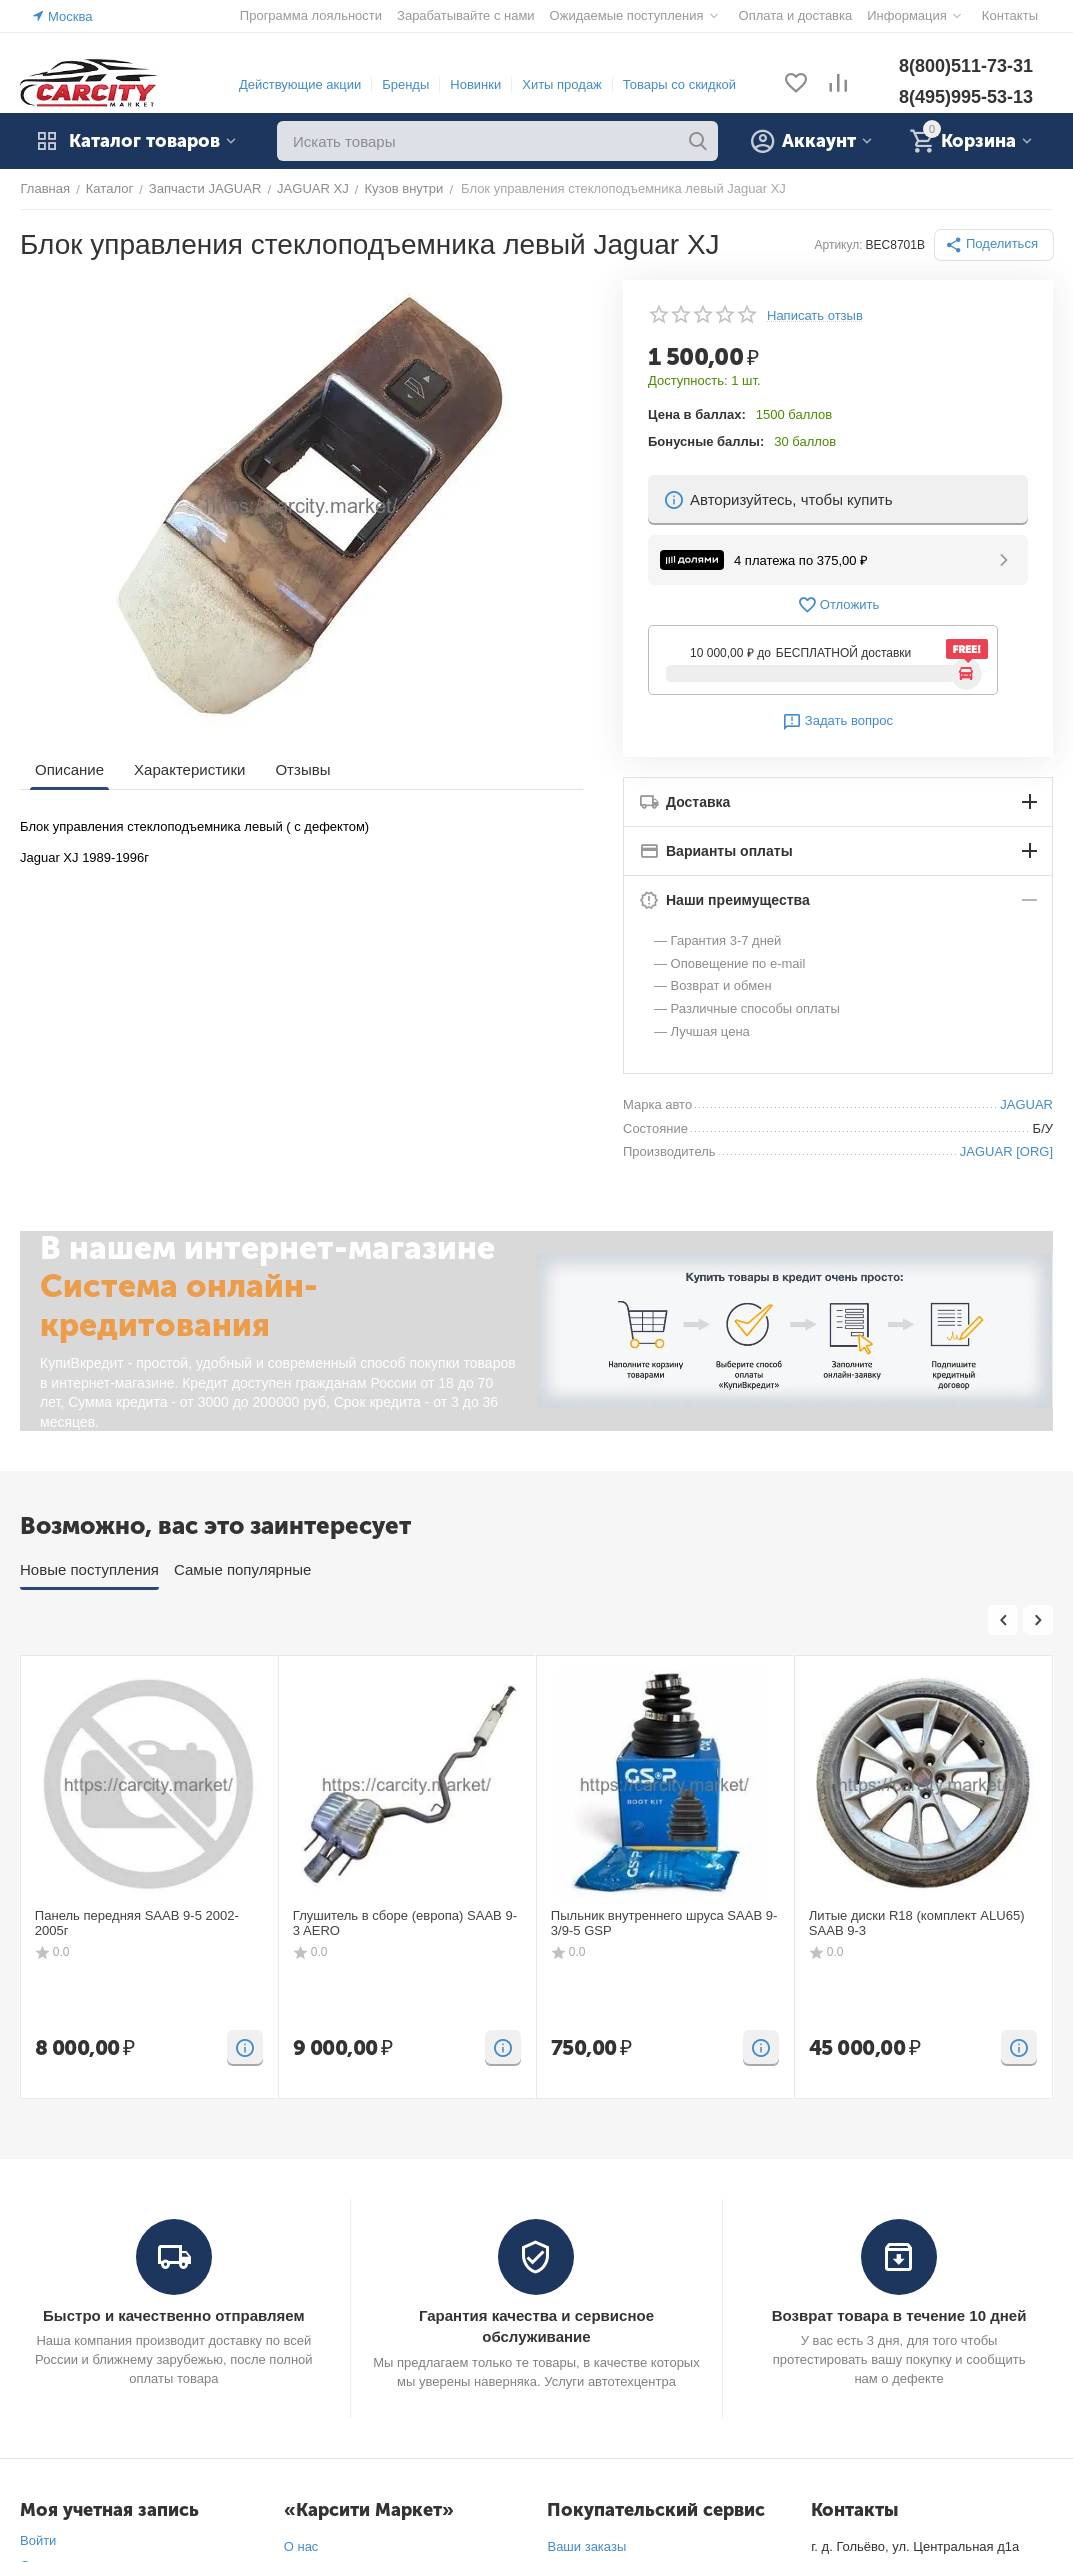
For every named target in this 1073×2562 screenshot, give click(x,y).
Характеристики (189, 769)
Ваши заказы (586, 2546)
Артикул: (839, 245)
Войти (38, 2540)
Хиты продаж (562, 84)
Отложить (838, 605)
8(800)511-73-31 (966, 66)
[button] (994, 245)
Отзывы (302, 769)
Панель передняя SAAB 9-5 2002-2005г (136, 1923)
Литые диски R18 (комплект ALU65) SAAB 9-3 (916, 1923)
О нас (301, 2546)
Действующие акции (300, 84)
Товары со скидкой (679, 84)
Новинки (475, 84)
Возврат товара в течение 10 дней (899, 2315)
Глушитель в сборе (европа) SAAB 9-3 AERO (404, 1923)
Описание (69, 769)
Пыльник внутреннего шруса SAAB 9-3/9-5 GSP (664, 1923)
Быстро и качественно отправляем (173, 2315)
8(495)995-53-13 (966, 97)
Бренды (405, 84)
